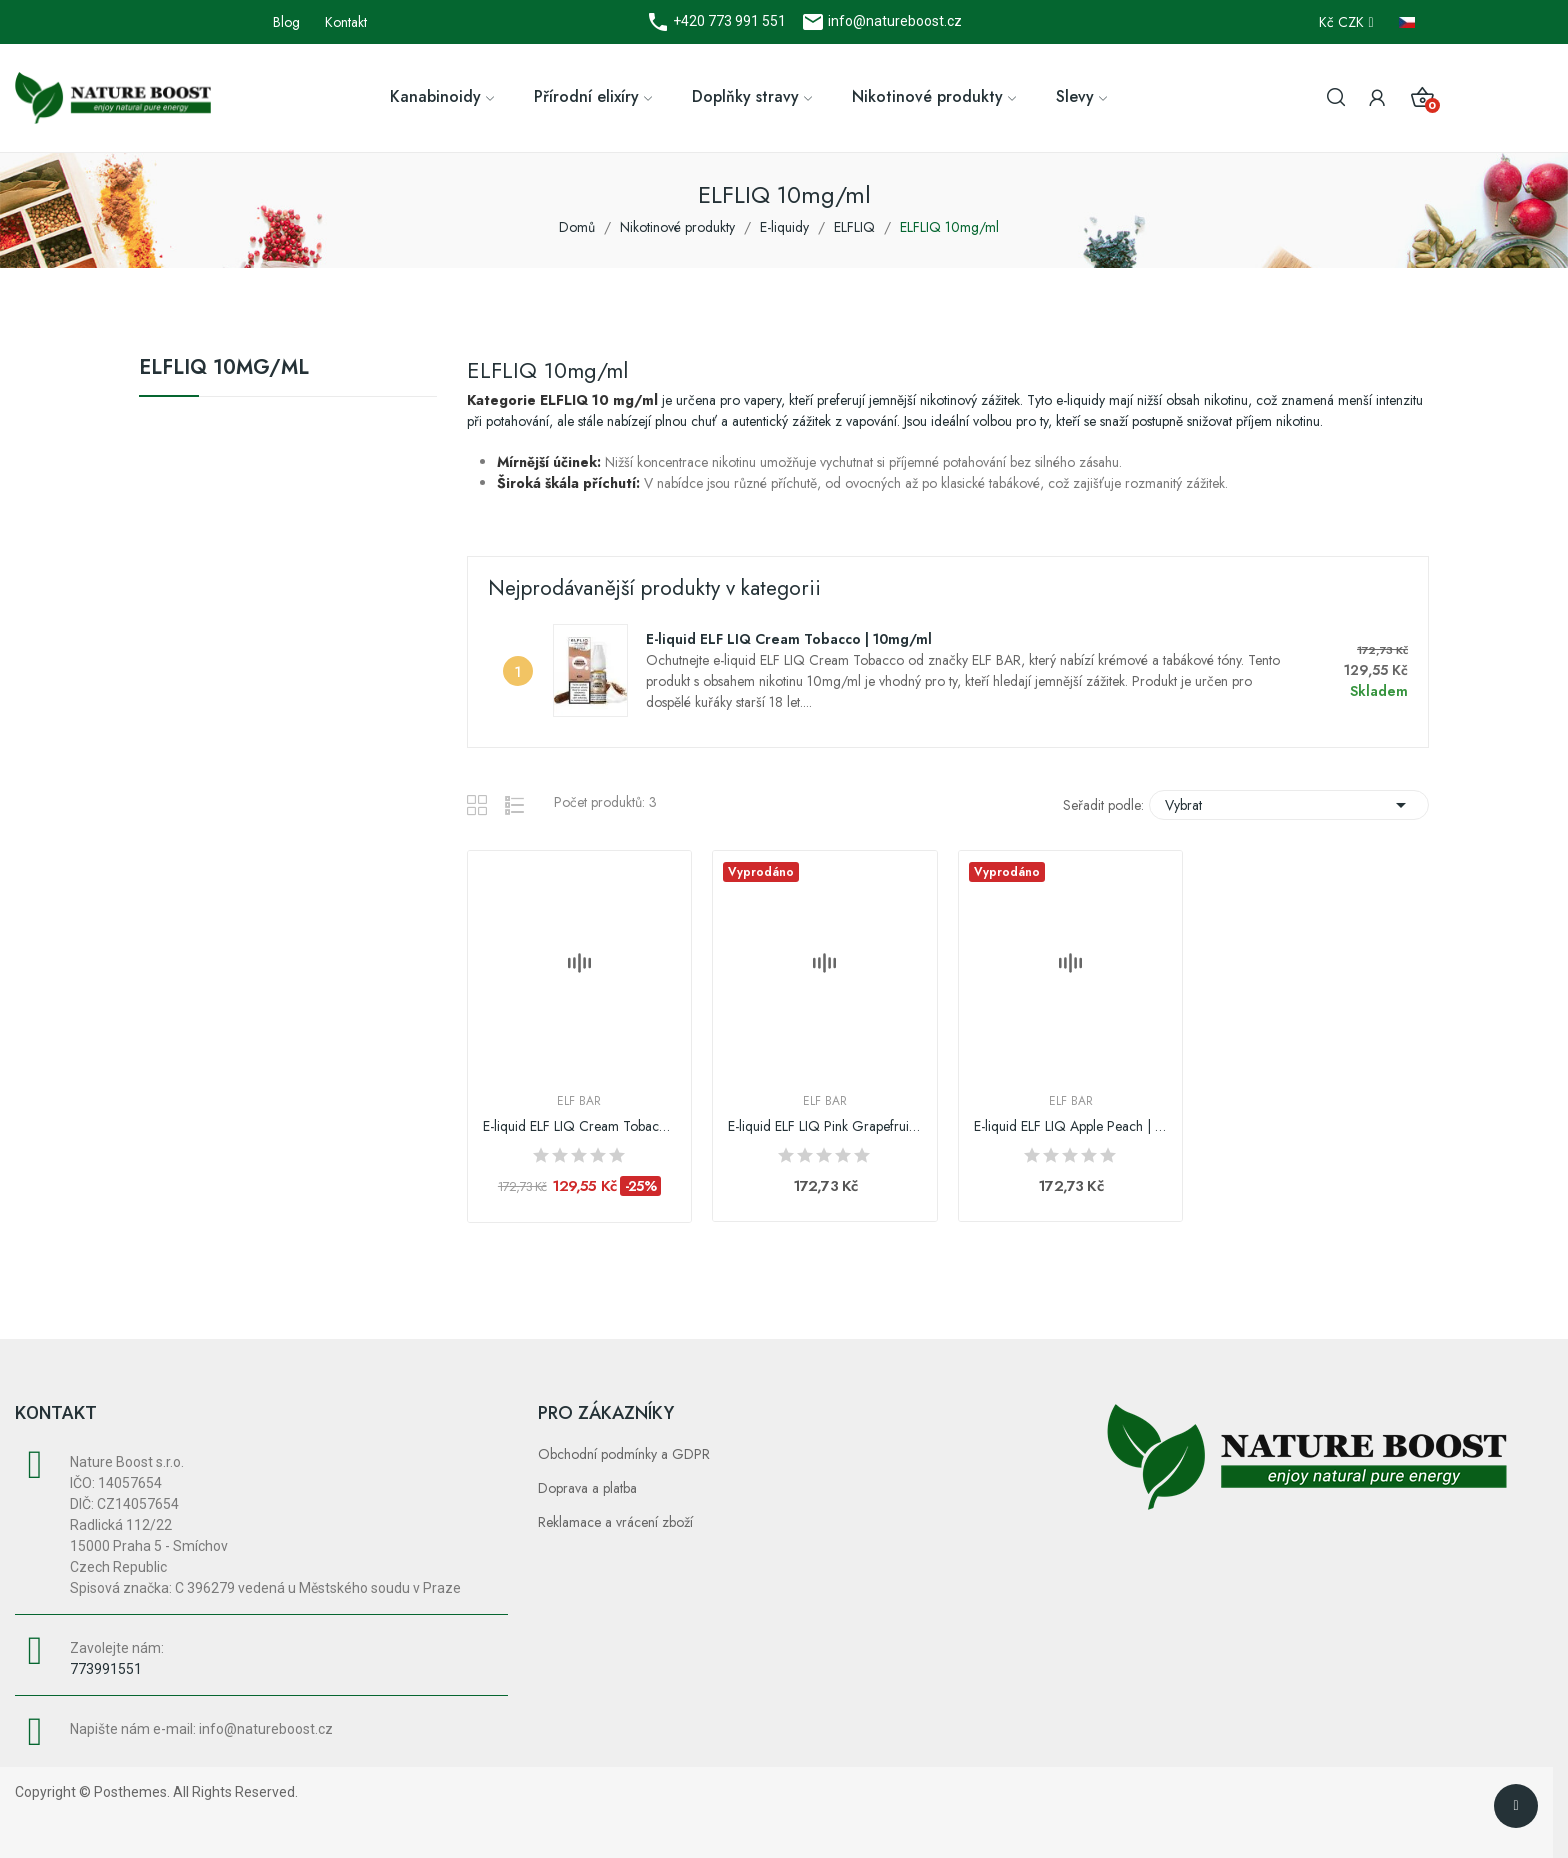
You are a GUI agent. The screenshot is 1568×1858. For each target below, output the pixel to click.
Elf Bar (579, 1101)
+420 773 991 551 (728, 21)
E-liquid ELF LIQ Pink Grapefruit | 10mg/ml (825, 1126)
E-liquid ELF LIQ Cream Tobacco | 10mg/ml (789, 639)
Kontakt (346, 22)
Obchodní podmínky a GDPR (624, 1454)
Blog (286, 22)
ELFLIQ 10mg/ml (224, 370)
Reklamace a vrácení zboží (615, 1522)
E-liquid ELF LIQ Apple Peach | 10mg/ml (1071, 1126)
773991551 (106, 1669)
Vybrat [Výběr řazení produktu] (1289, 805)
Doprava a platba (587, 1488)
